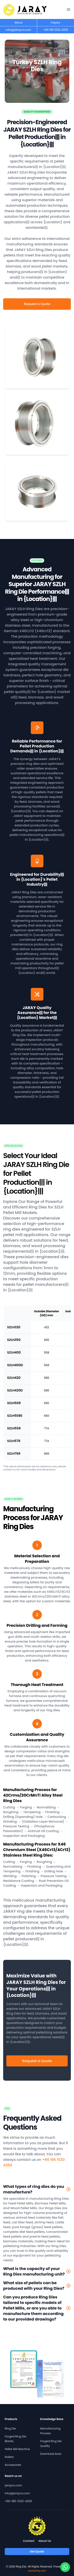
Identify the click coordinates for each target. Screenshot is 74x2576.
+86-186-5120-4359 (18, 2501)
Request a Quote (37, 304)
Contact (29, 2541)
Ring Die (10, 2428)
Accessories (13, 2465)
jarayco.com (13, 2485)
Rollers (9, 2457)
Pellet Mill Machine (17, 2449)
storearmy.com (37, 2570)
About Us (44, 2541)
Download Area (50, 2454)
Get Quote (37, 2551)
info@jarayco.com (17, 2493)
